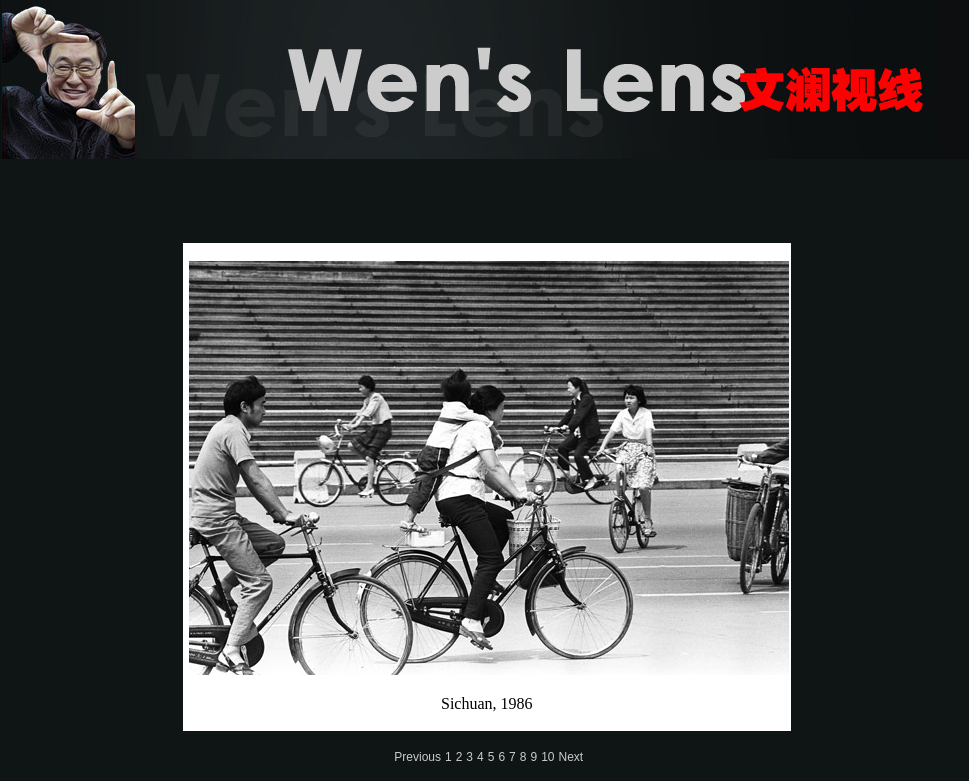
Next (571, 757)
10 (547, 757)
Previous (417, 757)
